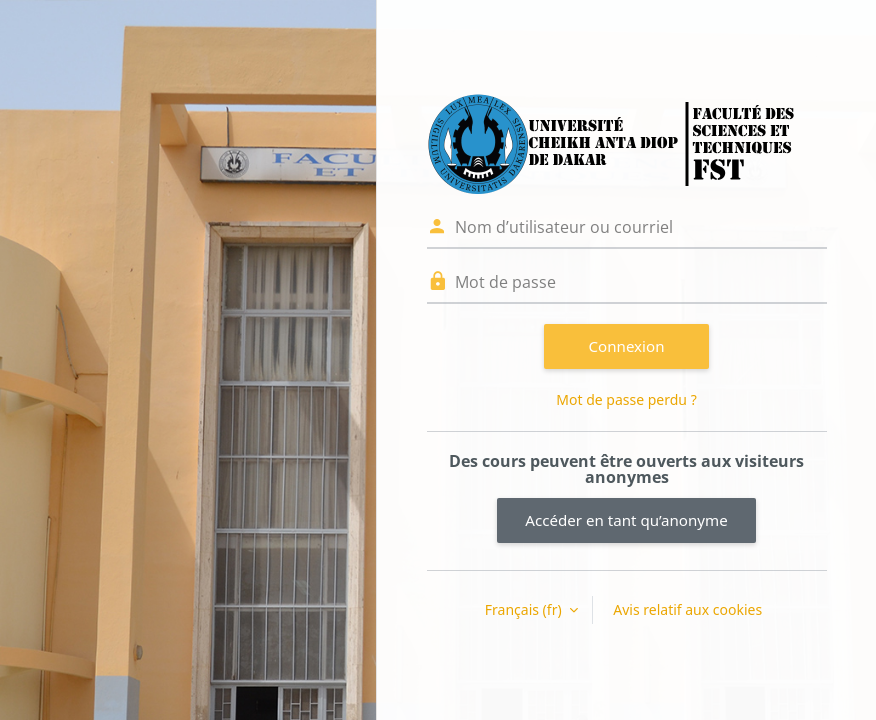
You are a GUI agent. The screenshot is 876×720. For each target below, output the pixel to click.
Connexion (627, 346)
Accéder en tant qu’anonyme (626, 520)
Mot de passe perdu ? (626, 399)
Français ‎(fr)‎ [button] (525, 609)
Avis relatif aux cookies (687, 609)
